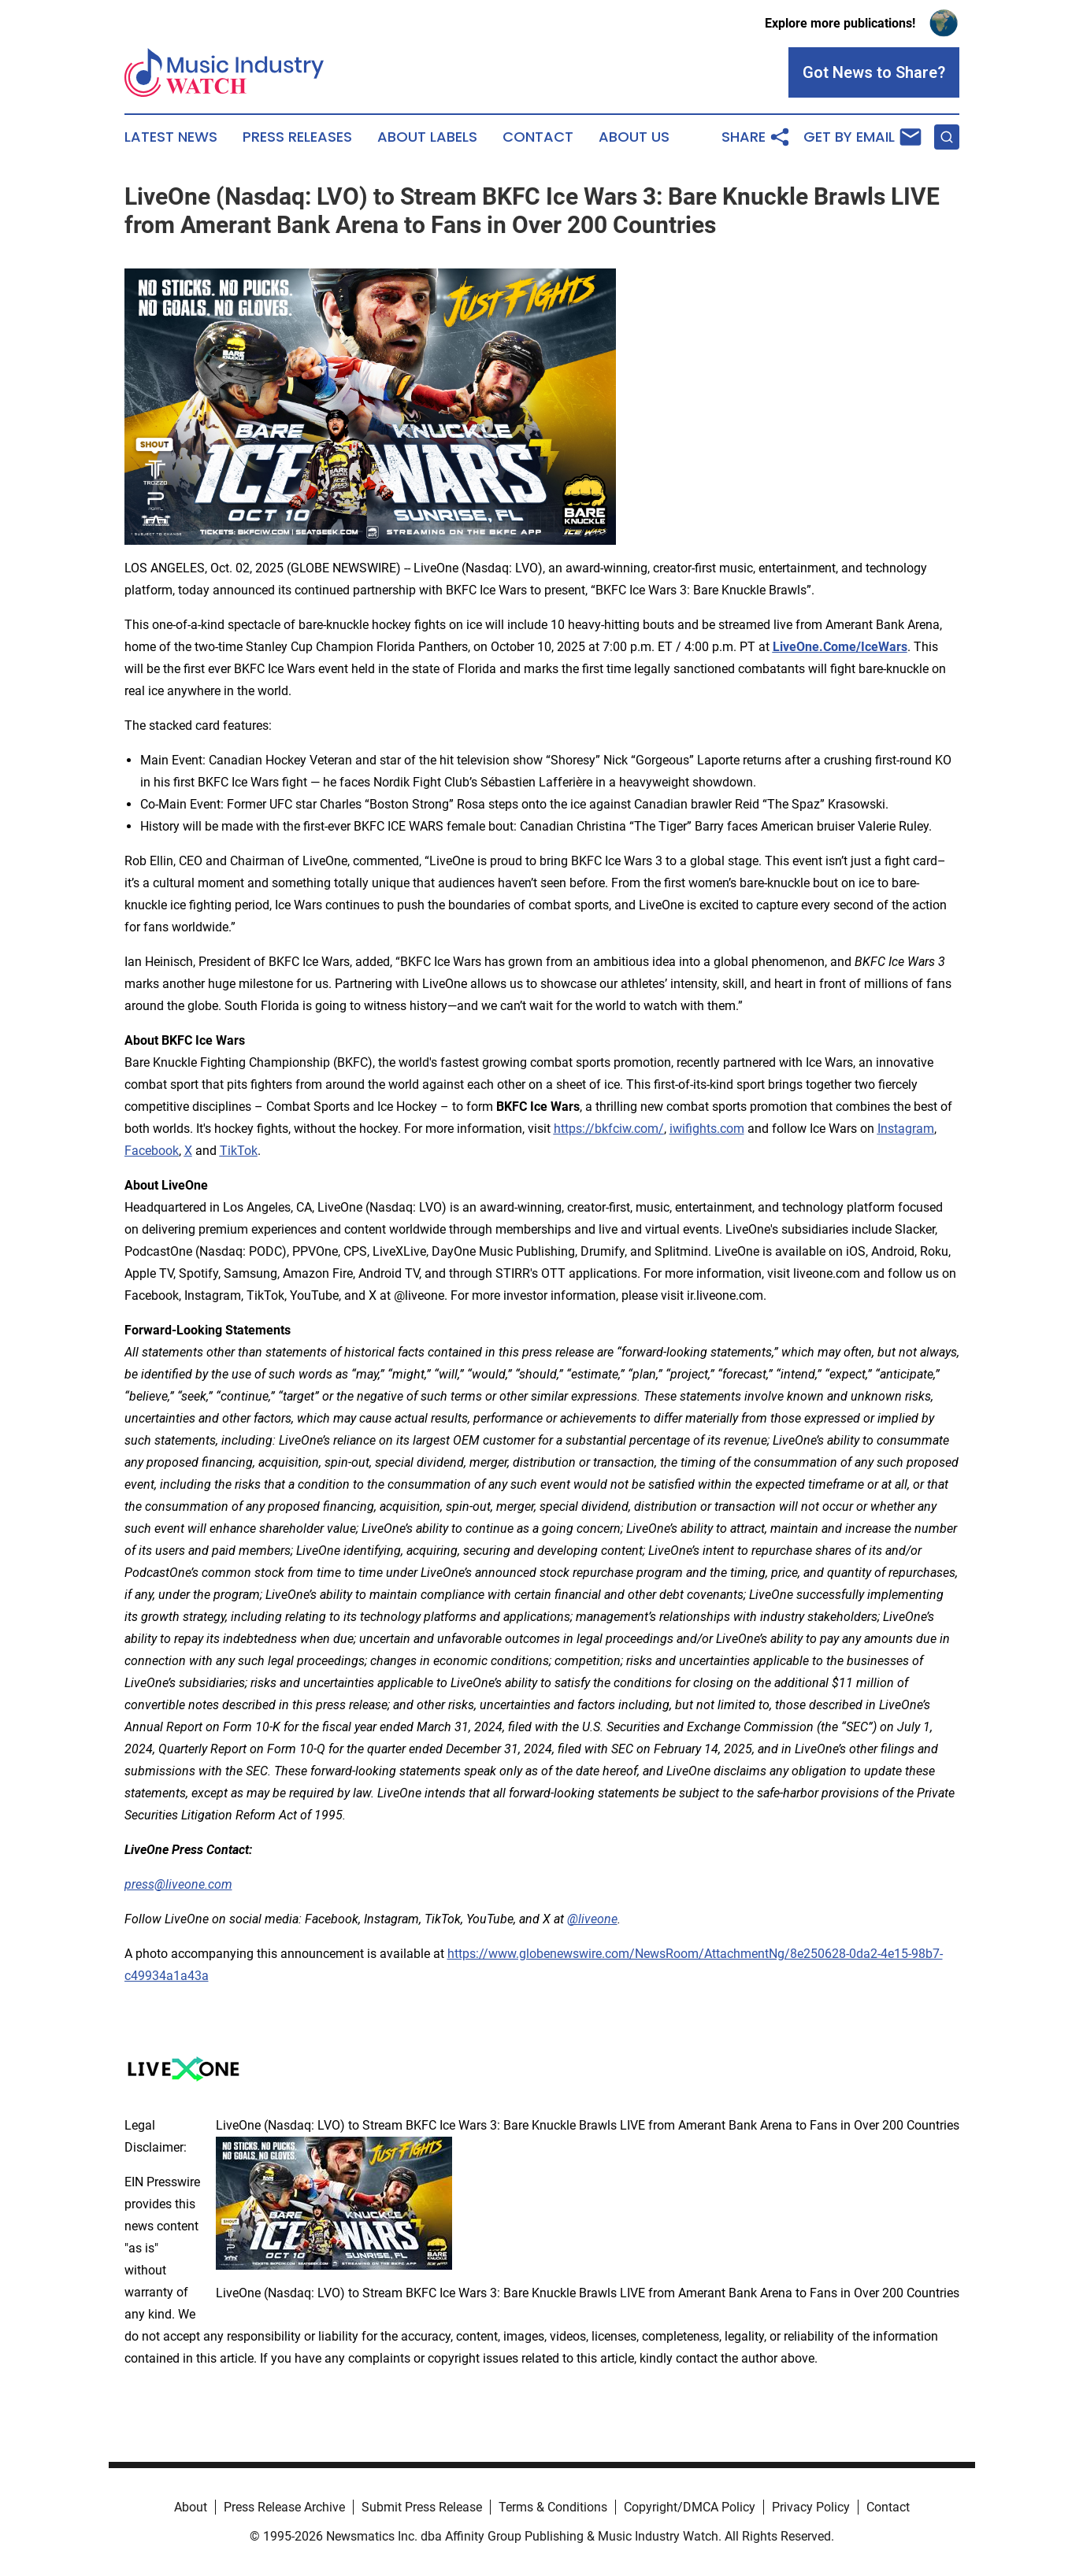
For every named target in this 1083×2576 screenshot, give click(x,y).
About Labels (427, 137)
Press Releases (297, 137)
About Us (634, 137)
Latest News (170, 137)
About (190, 2507)
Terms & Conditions (553, 2507)
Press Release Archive (284, 2507)
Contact (538, 137)
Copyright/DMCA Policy (689, 2507)
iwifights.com (706, 1128)
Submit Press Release (422, 2507)
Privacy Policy (811, 2507)
